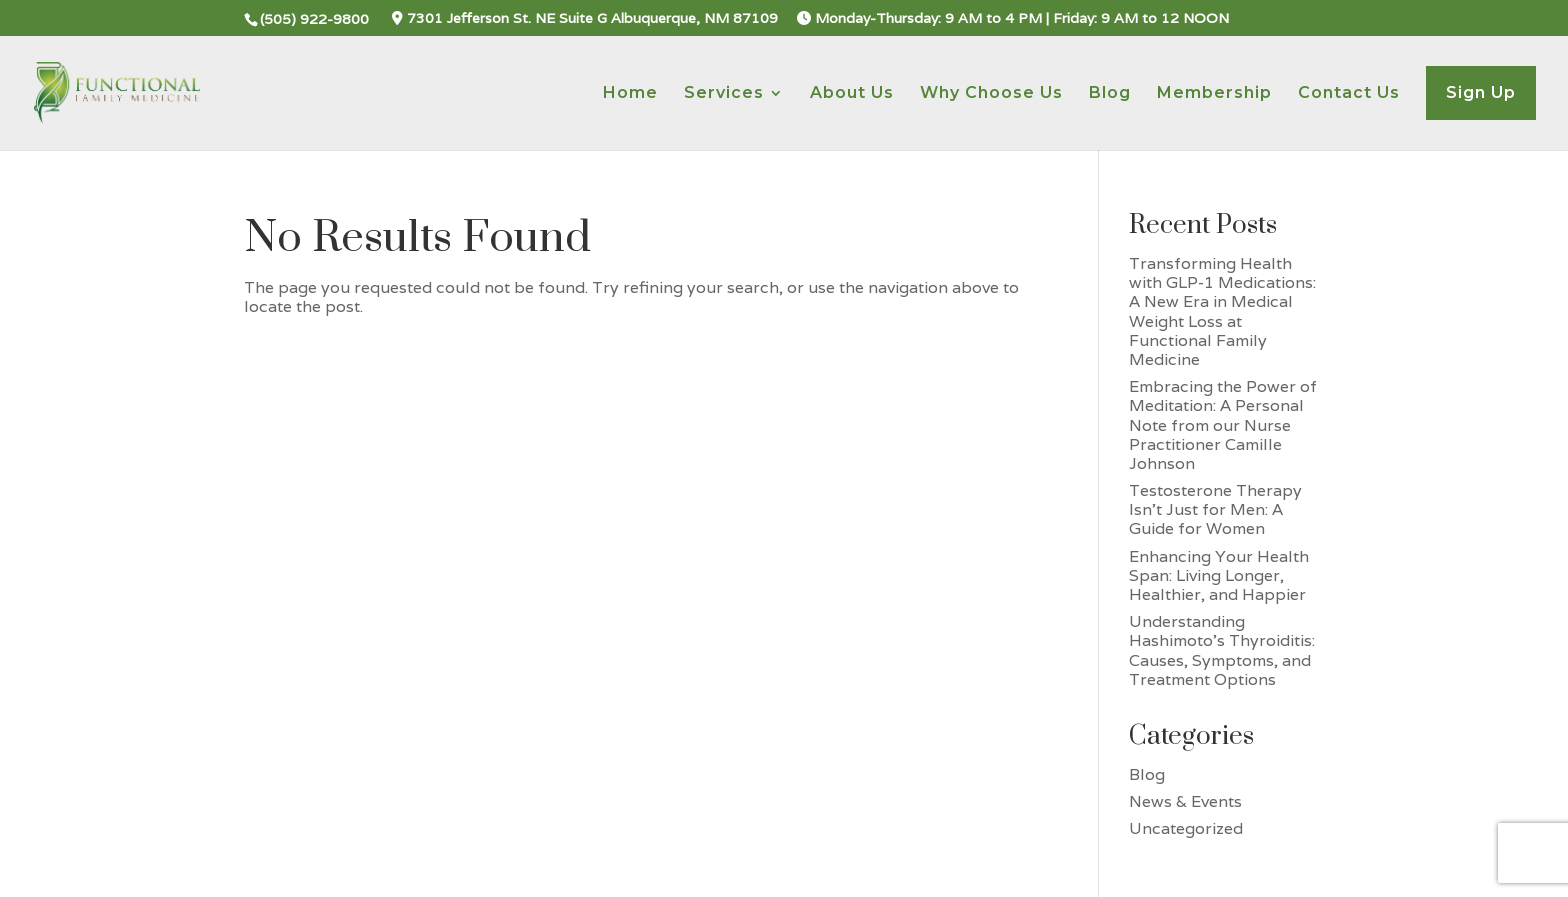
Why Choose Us (991, 94)
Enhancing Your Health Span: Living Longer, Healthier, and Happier (1219, 575)
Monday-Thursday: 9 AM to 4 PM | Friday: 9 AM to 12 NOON (1013, 19)
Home (630, 94)
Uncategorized (1186, 828)
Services (724, 94)
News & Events (1185, 801)
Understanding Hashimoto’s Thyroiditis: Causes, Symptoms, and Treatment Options (1222, 650)
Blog (1110, 94)
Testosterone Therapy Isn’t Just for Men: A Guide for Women (1215, 509)
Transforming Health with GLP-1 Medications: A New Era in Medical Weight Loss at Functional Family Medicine (1222, 311)
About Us (852, 94)
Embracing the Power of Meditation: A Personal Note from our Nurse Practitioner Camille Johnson (1223, 425)
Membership (1214, 94)
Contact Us (1349, 94)
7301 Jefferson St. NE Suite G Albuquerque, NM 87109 (585, 19)
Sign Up (1481, 92)
